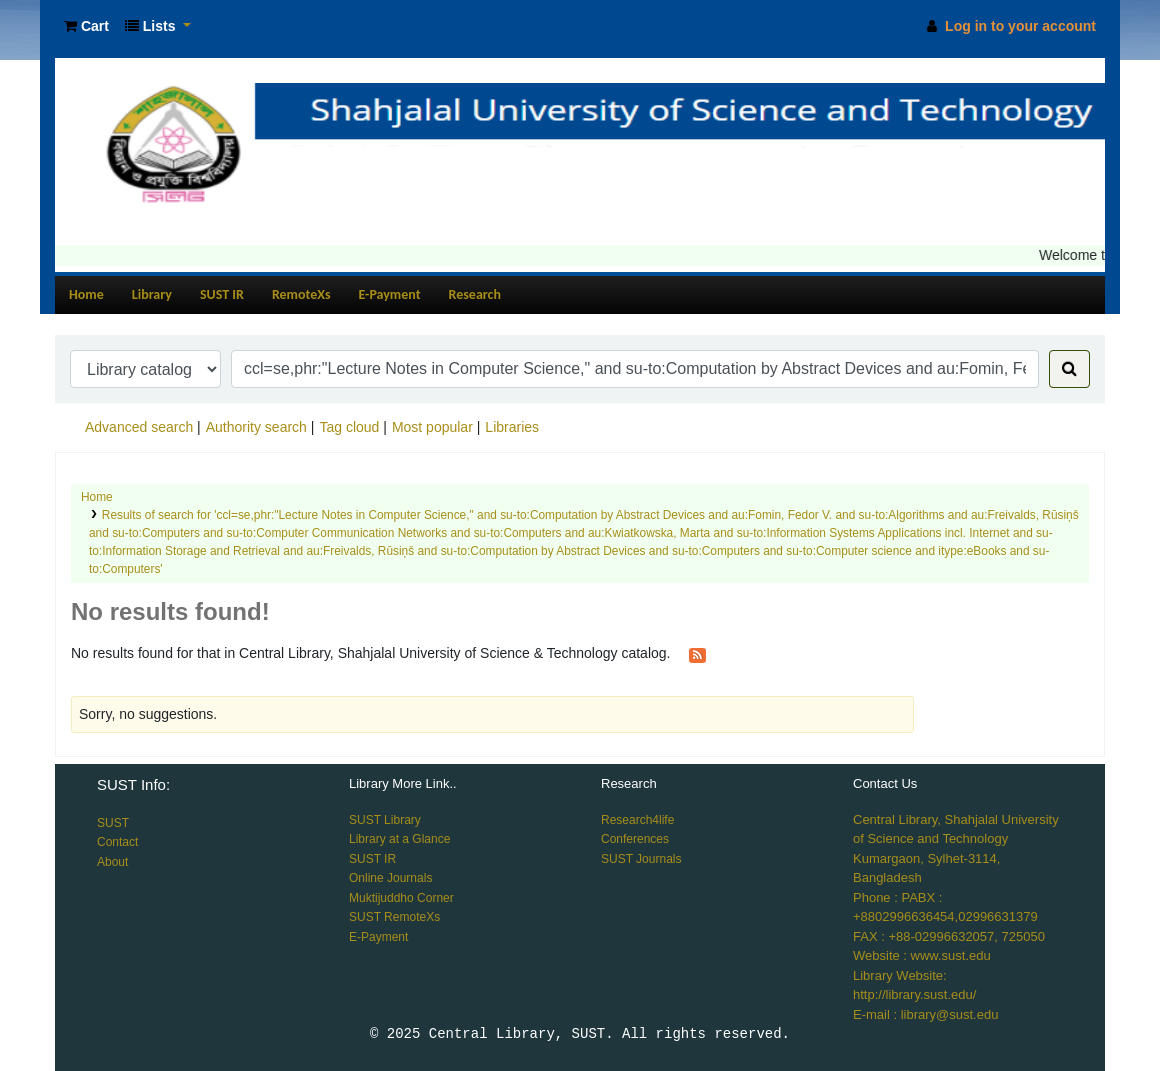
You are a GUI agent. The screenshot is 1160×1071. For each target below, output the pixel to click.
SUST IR (222, 294)
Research (475, 294)
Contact (117, 842)
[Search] (1069, 369)
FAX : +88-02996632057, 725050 (949, 936)
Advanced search (139, 427)
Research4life (637, 820)
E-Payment (390, 294)
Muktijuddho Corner (401, 898)
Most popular (432, 427)
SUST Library (385, 820)
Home (86, 294)
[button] (86, 26)
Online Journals (390, 878)
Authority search (256, 427)
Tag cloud (349, 427)
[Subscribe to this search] (697, 654)
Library (152, 294)
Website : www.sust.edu (922, 955)
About (112, 862)
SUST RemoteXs (394, 917)
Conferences (635, 839)
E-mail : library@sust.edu (925, 1014)
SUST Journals (641, 859)
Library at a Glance (399, 839)
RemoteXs (301, 294)
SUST (113, 823)
